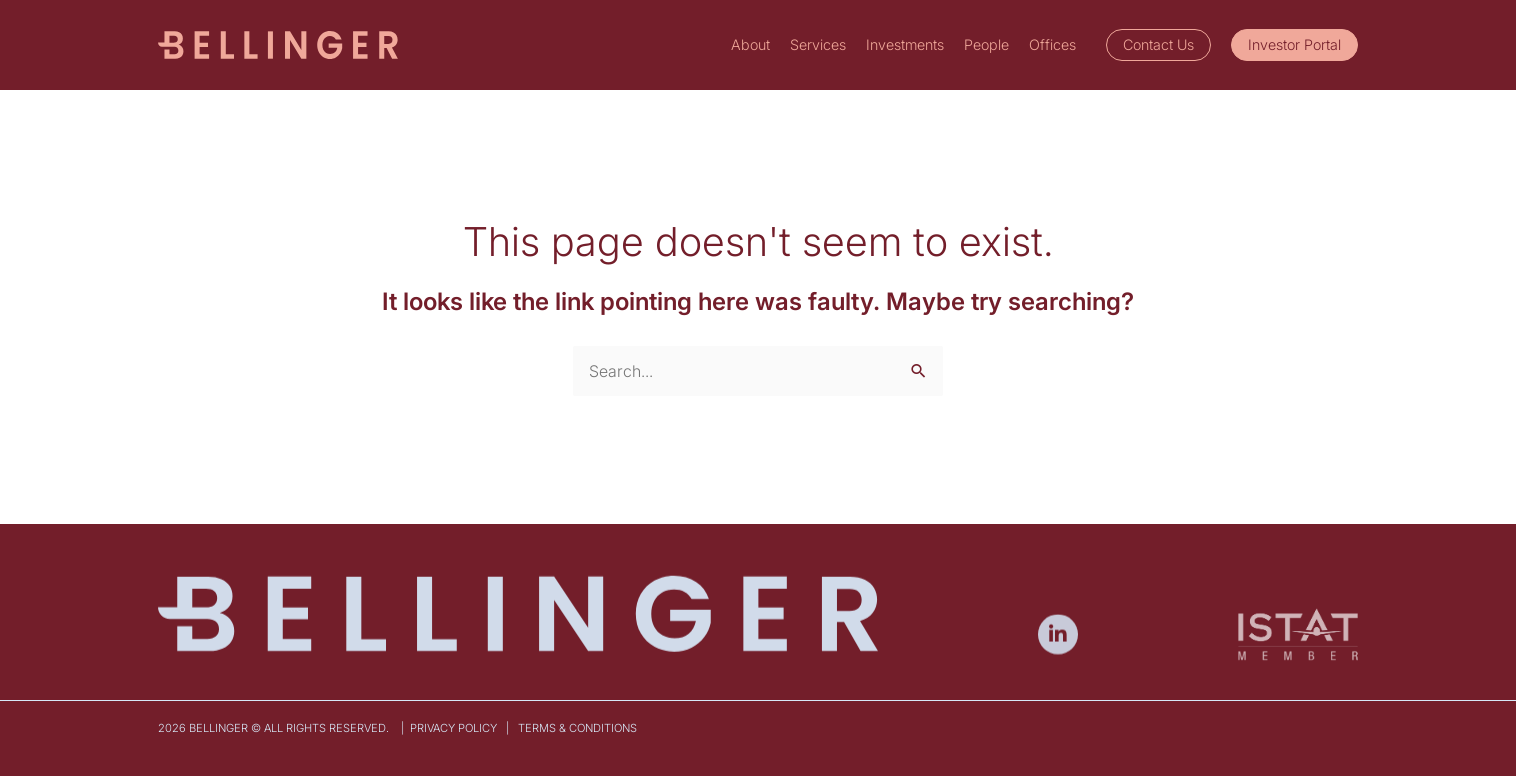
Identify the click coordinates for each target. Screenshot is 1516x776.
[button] (1158, 45)
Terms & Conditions (579, 728)
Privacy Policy (455, 728)
